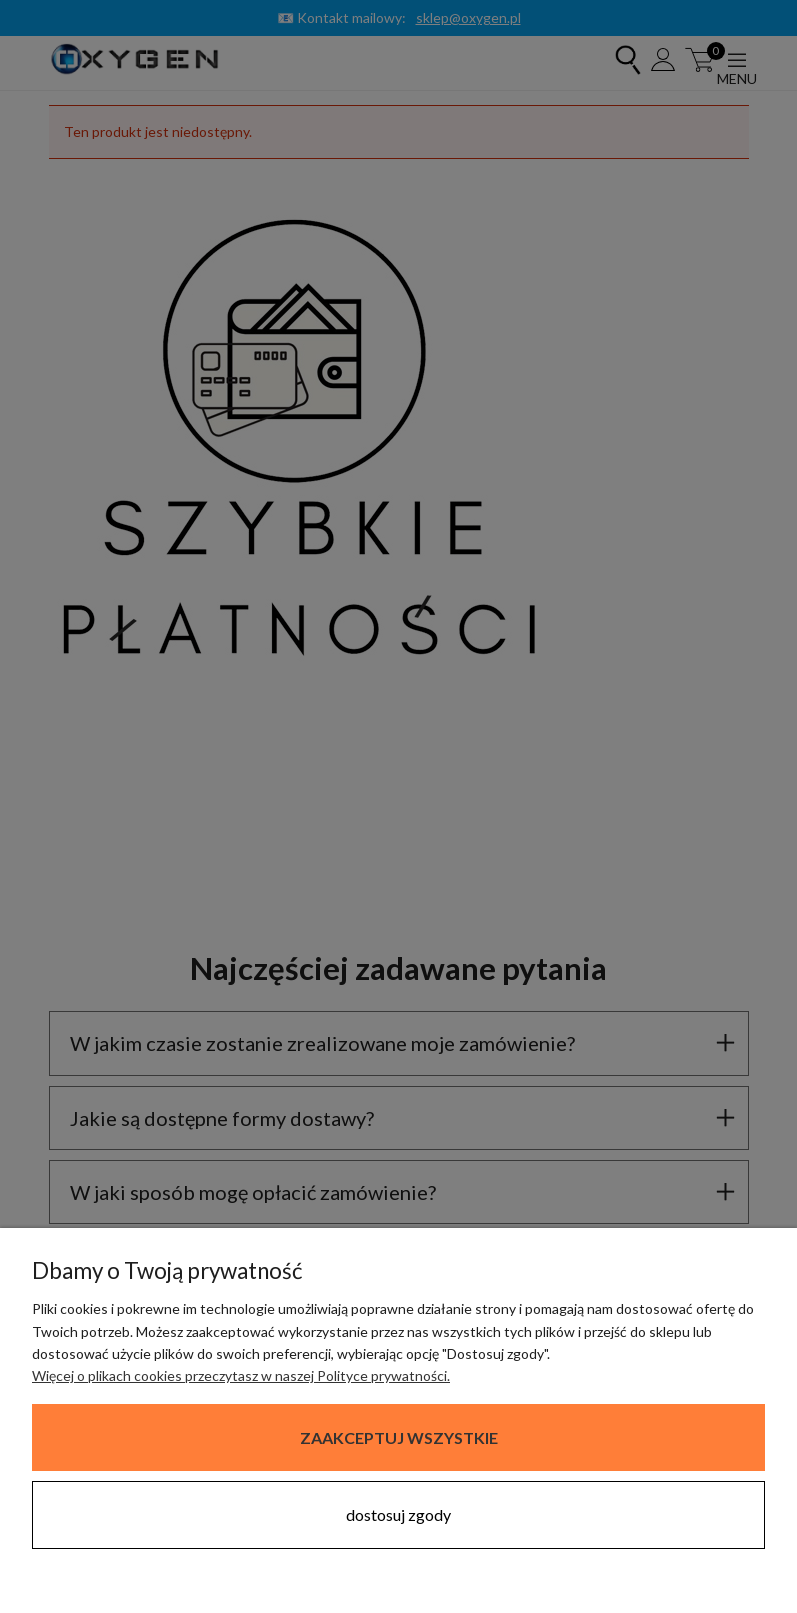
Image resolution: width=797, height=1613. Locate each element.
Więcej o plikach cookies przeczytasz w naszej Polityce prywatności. (241, 1375)
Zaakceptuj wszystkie (399, 1437)
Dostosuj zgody (398, 1514)
